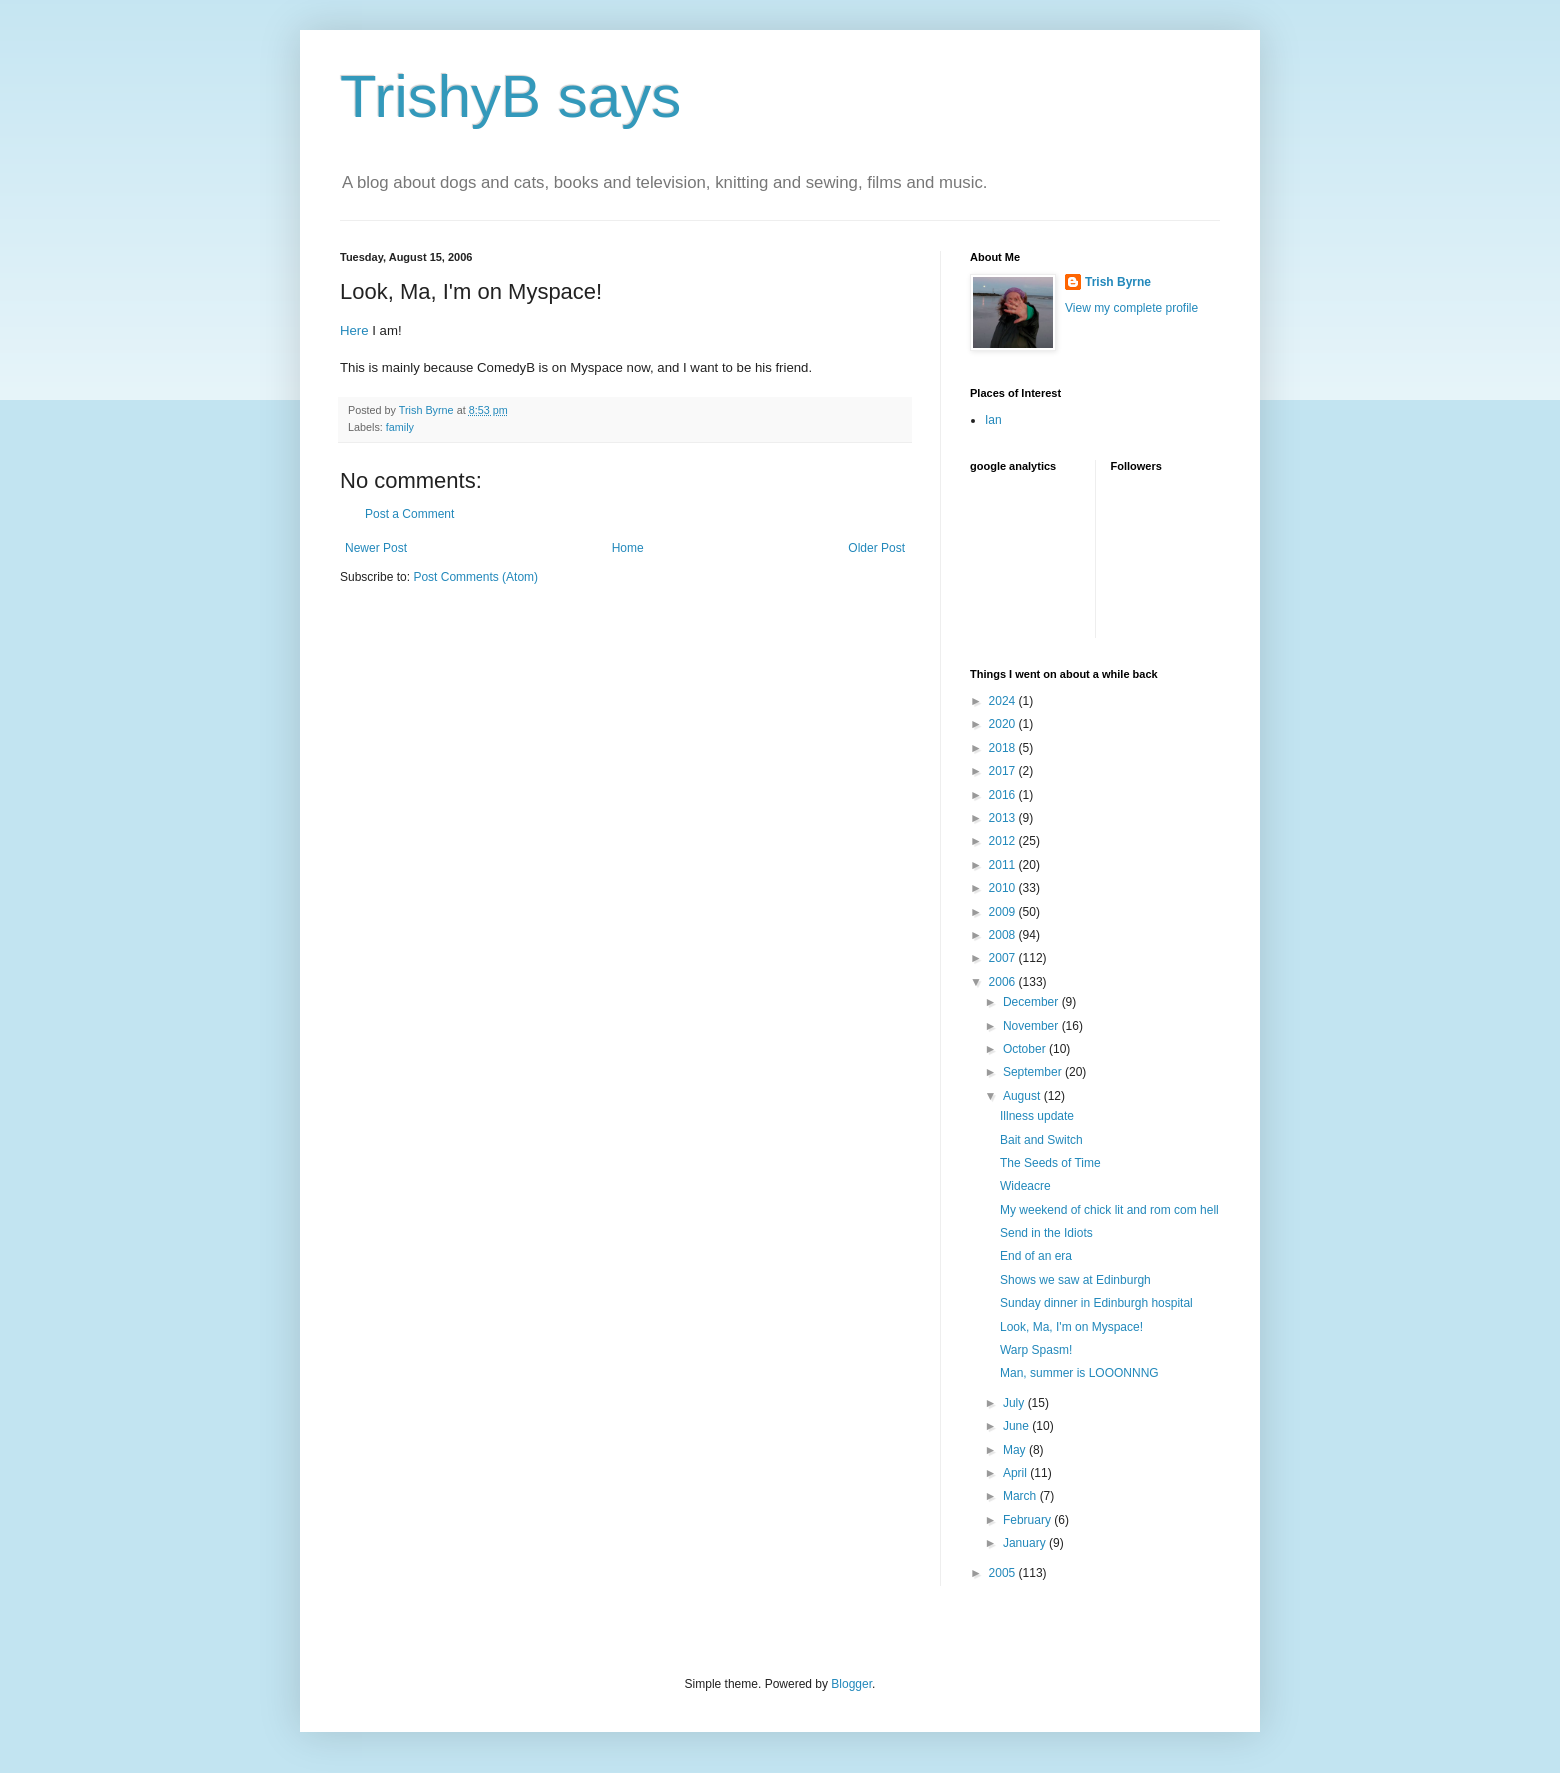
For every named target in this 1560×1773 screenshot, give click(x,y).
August (1023, 1096)
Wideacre (1025, 1186)
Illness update (1037, 1116)
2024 (1004, 701)
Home (628, 548)
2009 (1004, 912)
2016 (1004, 795)
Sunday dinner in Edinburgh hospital (1096, 1303)
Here (354, 330)
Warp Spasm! (1036, 1350)
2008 (1004, 935)
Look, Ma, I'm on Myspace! (1071, 1327)
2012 (1004, 841)
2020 (1004, 724)
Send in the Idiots (1046, 1233)
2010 (1004, 888)
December (1032, 1002)
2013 (1004, 818)
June (1017, 1426)
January (1026, 1543)
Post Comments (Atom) (475, 577)
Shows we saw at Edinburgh (1075, 1280)
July (1015, 1403)
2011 (1004, 865)
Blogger (851, 1684)
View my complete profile (1131, 308)
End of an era (1036, 1256)
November (1032, 1026)
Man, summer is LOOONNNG (1079, 1373)
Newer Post (376, 548)
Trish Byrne (1118, 282)
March (1021, 1496)
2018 (1004, 748)
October (1026, 1049)
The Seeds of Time (1050, 1163)
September (1034, 1072)
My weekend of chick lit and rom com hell (1109, 1210)
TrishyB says (510, 96)
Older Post (876, 548)
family (400, 427)
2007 (1004, 958)
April (1016, 1473)
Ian (993, 420)
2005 (1004, 1573)
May (1016, 1450)
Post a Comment (409, 514)
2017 (1004, 771)
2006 (1004, 982)
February (1028, 1520)
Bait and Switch (1041, 1140)
